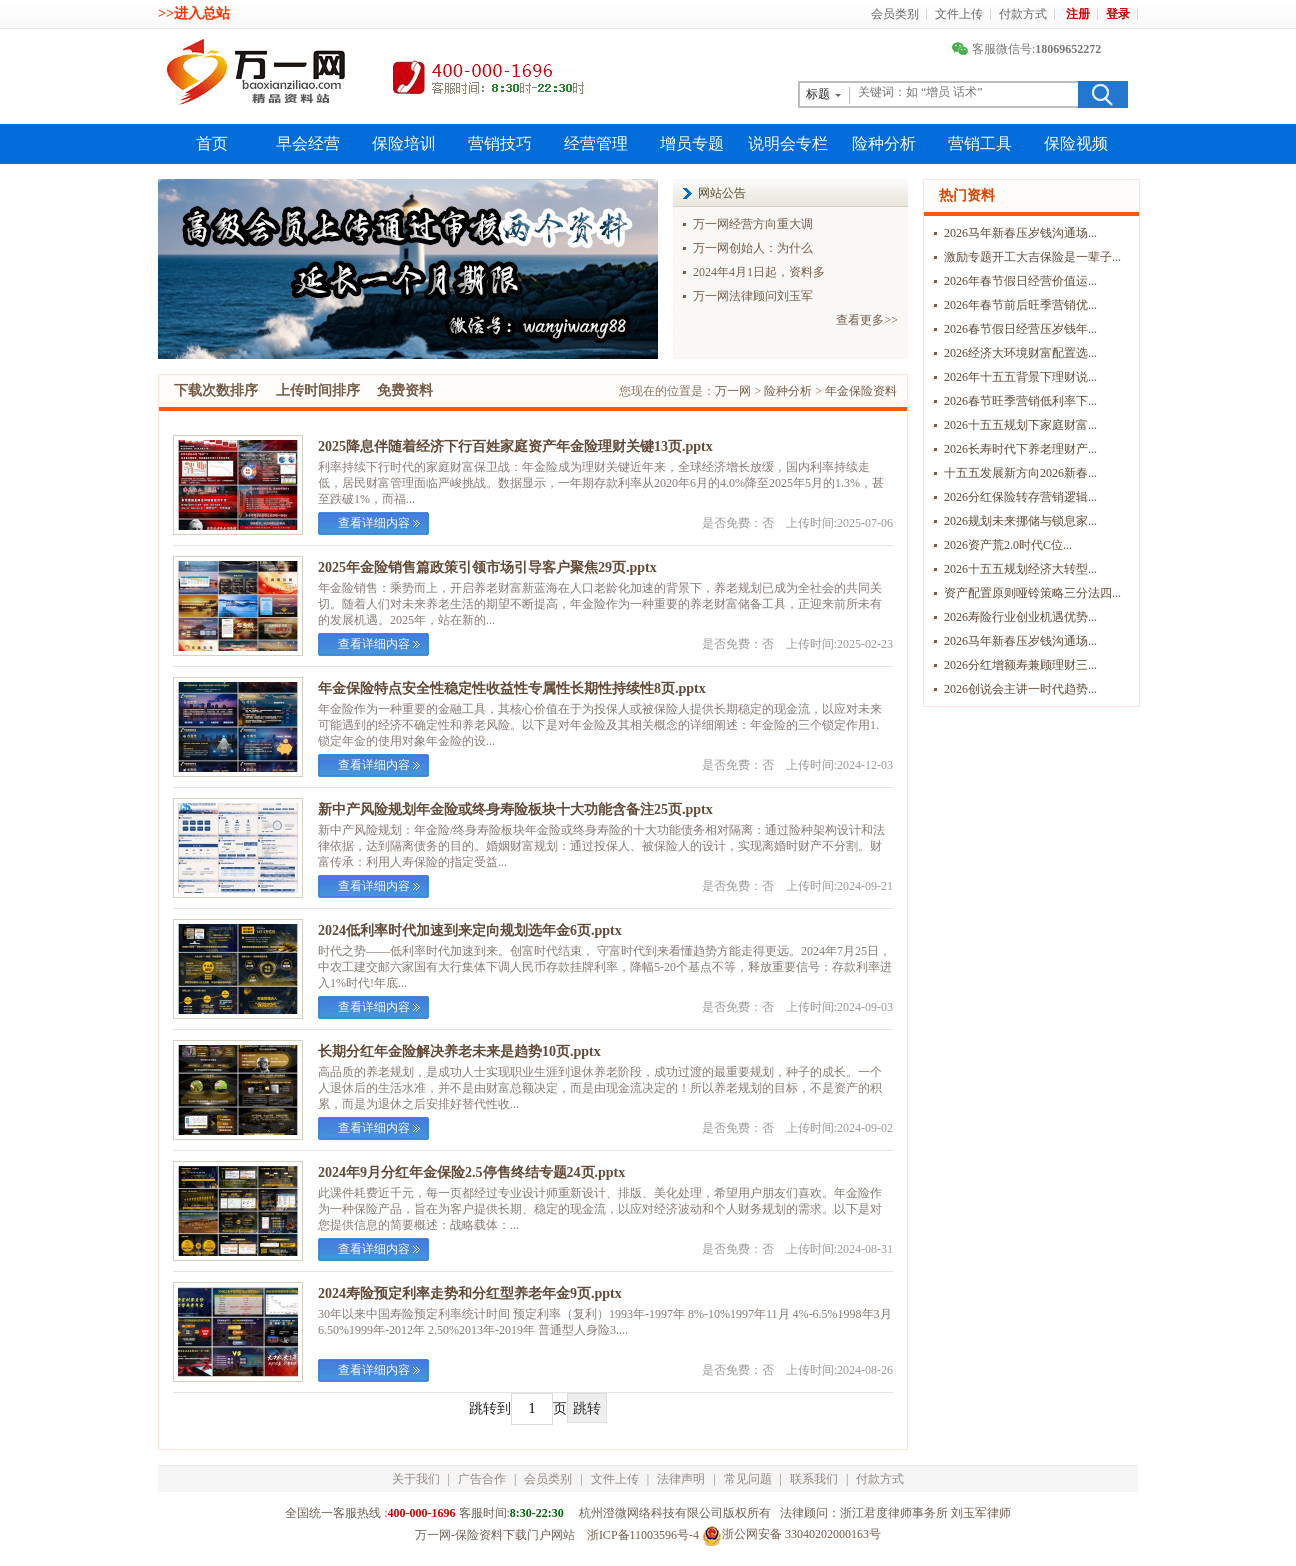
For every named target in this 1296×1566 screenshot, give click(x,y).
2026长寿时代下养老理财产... (1020, 449)
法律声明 (681, 1479)
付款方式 (1023, 14)
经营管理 (596, 143)
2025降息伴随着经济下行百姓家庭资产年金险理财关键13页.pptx (515, 446)
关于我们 (416, 1479)
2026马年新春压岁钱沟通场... (1020, 233)
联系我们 (814, 1479)
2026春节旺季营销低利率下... (1020, 401)
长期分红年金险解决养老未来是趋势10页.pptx (459, 1051)
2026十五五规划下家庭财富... (1020, 425)
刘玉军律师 (981, 1513)
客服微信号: (1029, 49)
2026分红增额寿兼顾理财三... (1020, 665)
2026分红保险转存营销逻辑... (1020, 497)
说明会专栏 (788, 143)
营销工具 (980, 143)
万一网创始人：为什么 (753, 248)
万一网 (733, 391)
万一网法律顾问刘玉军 (753, 296)
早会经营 (308, 143)
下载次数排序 (216, 390)
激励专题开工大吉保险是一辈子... (1032, 257)
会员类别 (895, 14)
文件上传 (959, 14)
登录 (1118, 14)
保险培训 (404, 143)
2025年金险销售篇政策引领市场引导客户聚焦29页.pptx (487, 567)
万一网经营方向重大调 (753, 224)
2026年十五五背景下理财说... (1020, 377)
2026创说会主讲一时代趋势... (1020, 689)
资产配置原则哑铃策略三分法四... (1032, 593)
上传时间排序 (318, 390)
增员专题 (692, 143)
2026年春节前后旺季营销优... (1020, 305)
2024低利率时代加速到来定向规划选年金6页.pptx (470, 930)
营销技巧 (500, 143)
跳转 (587, 1408)
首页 (212, 143)
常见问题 (748, 1479)
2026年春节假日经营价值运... (1020, 281)
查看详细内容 (374, 523)
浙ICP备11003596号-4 (643, 1535)
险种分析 (884, 143)
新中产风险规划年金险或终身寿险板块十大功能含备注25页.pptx (515, 809)
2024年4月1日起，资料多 (759, 272)
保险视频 (1076, 143)
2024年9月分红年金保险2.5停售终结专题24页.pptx (471, 1172)
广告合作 (482, 1479)
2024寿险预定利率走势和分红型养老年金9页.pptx (470, 1293)
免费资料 (405, 390)
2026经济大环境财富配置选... (1020, 353)
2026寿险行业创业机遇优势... (1020, 617)
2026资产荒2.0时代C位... (1008, 545)
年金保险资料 (861, 391)
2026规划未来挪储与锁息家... (1020, 521)
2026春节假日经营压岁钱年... (1020, 329)
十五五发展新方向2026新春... (1020, 473)
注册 (1078, 14)
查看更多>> (867, 320)
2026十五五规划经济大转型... (1020, 569)
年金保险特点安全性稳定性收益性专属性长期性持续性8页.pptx (512, 688)
